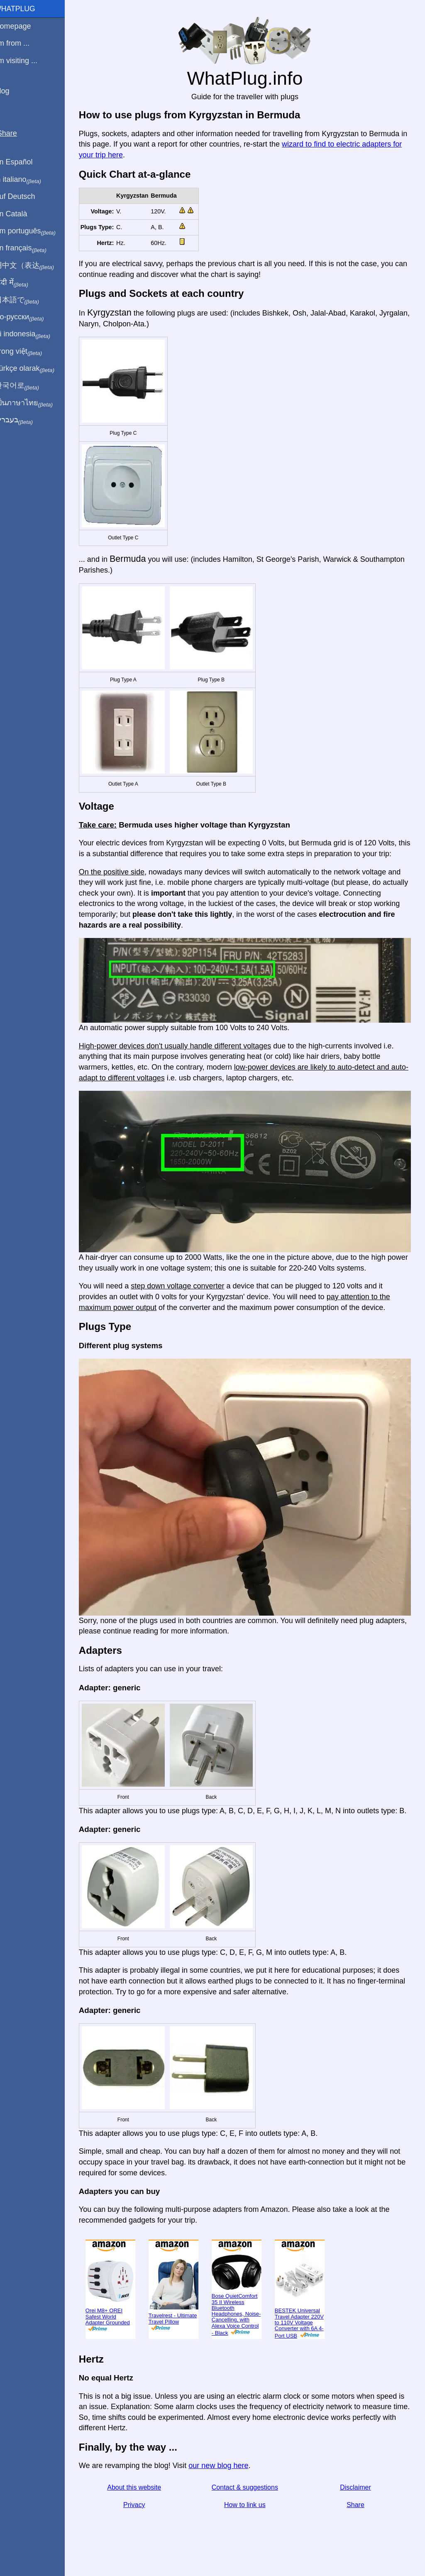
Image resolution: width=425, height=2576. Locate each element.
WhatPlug (25, 9)
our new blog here (227, 2474)
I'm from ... (22, 43)
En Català (21, 214)
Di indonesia (33, 334)
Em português (35, 231)
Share (358, 2513)
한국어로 (27, 385)
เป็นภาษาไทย (34, 403)
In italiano (28, 179)
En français (31, 248)
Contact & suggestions (250, 2496)
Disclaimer (358, 2496)
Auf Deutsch (25, 196)
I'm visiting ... (26, 60)
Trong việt (28, 351)
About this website (142, 2496)
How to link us (250, 2513)
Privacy (142, 2513)
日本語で (27, 300)
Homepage (23, 26)
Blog (12, 91)
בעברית (24, 420)
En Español (24, 162)
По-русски (29, 317)
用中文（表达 (34, 265)
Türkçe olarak (35, 368)
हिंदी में (22, 282)
